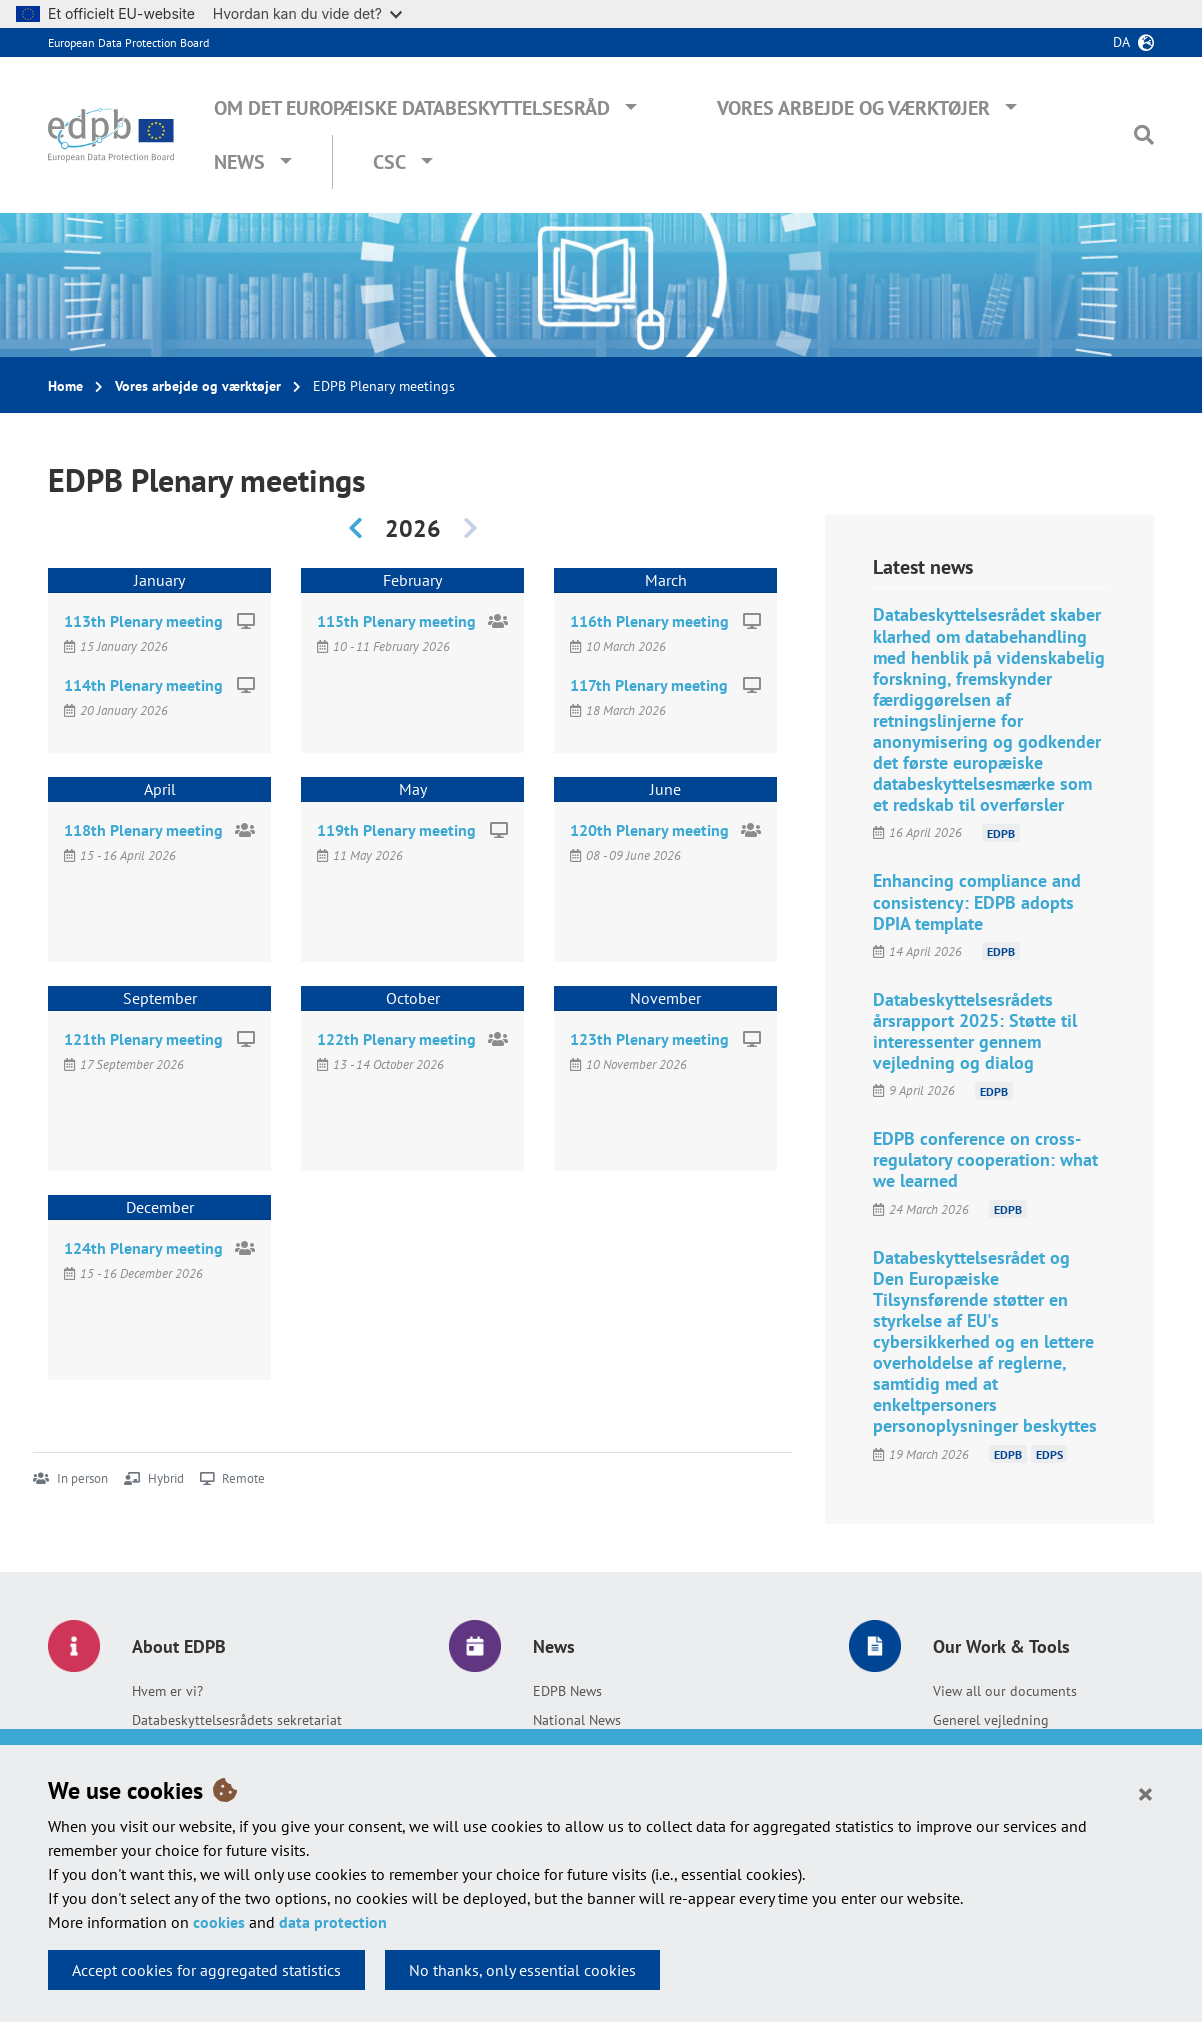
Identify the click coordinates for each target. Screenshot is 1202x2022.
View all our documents (1005, 1691)
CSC (389, 162)
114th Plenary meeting (143, 685)
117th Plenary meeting (649, 685)
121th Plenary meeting (143, 1039)
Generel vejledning (991, 1720)
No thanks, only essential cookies (522, 1970)
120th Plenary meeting (649, 830)
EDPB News (567, 1691)
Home (65, 386)
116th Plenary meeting (649, 621)
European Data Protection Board (128, 42)
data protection (333, 1922)
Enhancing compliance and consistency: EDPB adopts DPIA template (977, 901)
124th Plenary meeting (143, 1248)
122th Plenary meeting (396, 1039)
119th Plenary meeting (396, 830)
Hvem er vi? (167, 1691)
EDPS (1049, 1454)
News (239, 162)
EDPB (1001, 832)
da (1121, 42)
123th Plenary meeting (649, 1039)
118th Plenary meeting (143, 830)
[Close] (1145, 1793)
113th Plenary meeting (143, 621)
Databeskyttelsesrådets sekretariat (237, 1720)
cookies (219, 1922)
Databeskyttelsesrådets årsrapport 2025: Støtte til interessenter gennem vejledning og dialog (975, 1031)
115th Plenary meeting (396, 621)
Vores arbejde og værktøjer (853, 108)
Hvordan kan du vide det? (307, 13)
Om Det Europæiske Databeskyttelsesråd (412, 108)
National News (577, 1720)
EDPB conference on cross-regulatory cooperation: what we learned (985, 1159)
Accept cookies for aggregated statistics (206, 1970)
